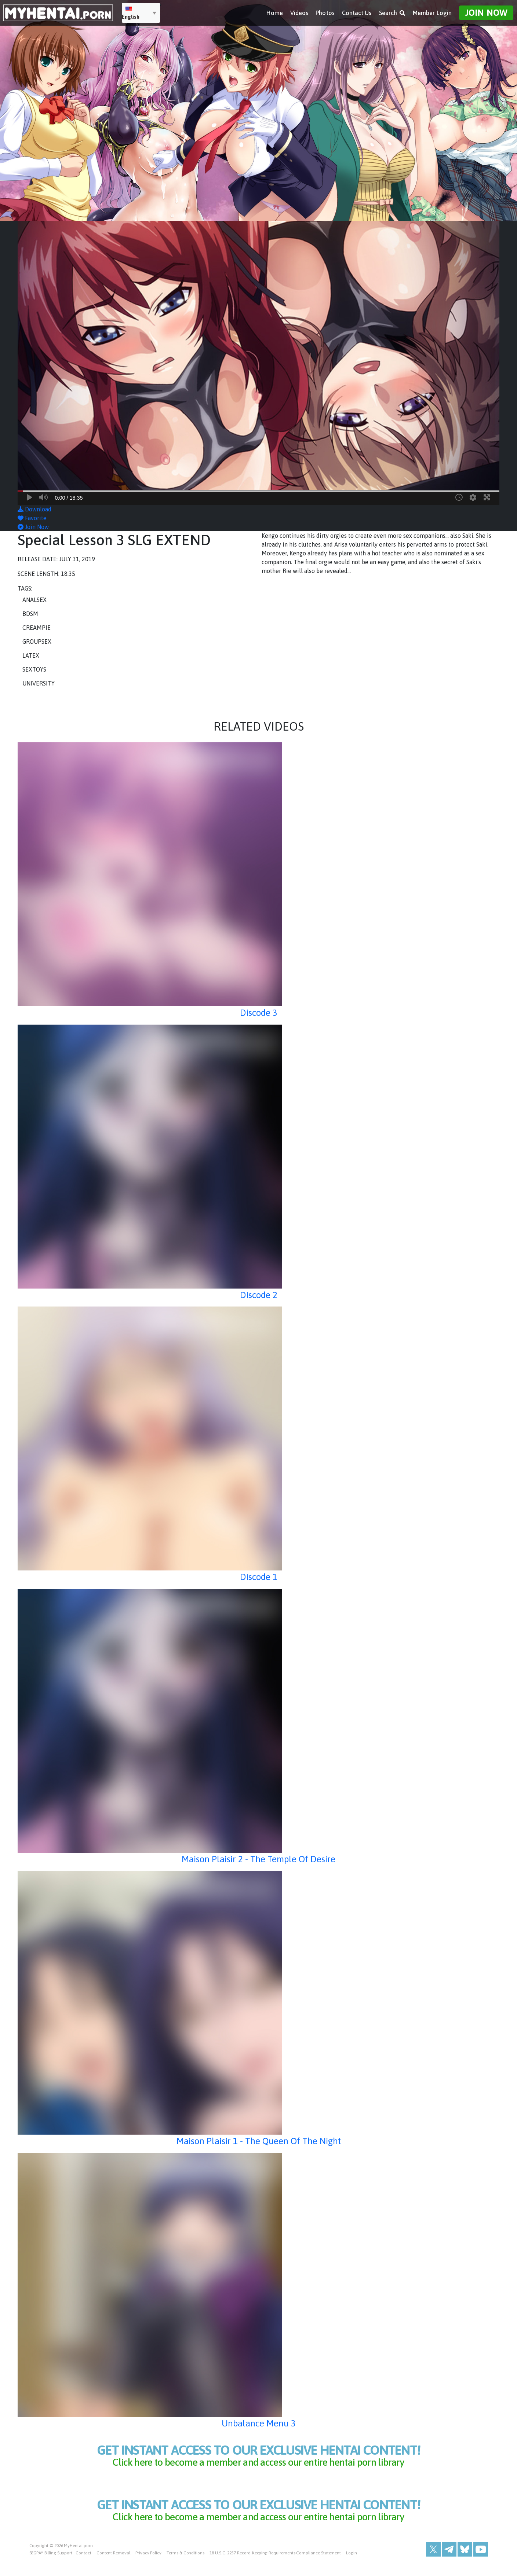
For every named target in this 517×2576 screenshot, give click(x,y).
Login (351, 2568)
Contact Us (357, 11)
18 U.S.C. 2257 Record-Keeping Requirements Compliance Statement (275, 2568)
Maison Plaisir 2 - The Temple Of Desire (258, 1858)
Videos (299, 11)
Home (274, 11)
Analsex (34, 599)
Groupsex (36, 641)
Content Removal (113, 2568)
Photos (325, 11)
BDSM (30, 613)
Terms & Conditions (185, 2568)
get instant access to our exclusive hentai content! (258, 2459)
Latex (30, 655)
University (38, 683)
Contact (83, 2568)
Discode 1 (258, 1576)
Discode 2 (258, 1294)
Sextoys (34, 669)
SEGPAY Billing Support (51, 2568)
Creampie (36, 627)
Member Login (432, 11)
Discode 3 (258, 1012)
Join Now (486, 11)
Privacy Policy (148, 2568)
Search (392, 11)
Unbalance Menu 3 (258, 2423)
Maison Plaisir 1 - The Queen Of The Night (258, 2140)
